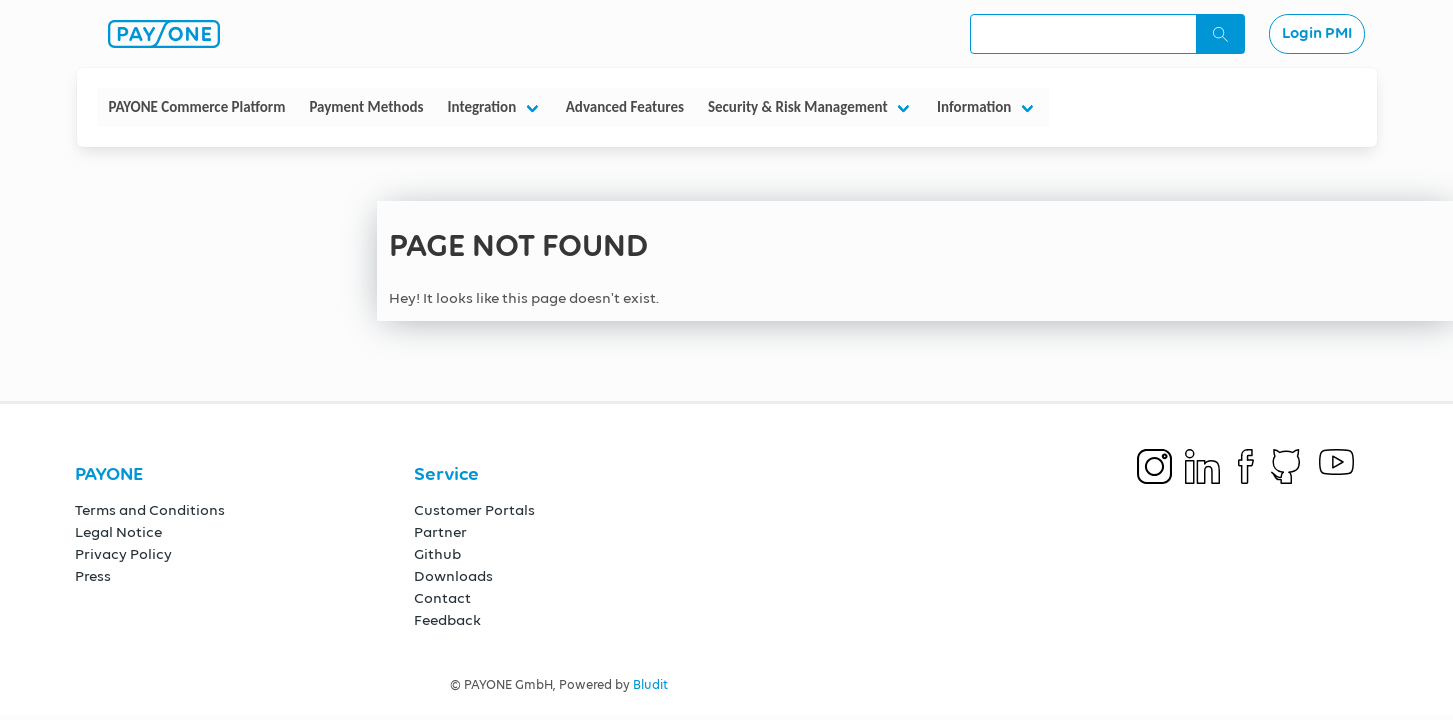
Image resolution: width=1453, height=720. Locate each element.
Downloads (453, 576)
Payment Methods (366, 107)
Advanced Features (625, 107)
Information (974, 107)
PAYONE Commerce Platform (197, 107)
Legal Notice (118, 532)
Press (93, 576)
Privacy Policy (123, 554)
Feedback (447, 620)
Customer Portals (474, 510)
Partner (440, 532)
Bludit (650, 685)
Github (437, 554)
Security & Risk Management (798, 107)
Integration (481, 107)
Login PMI (1317, 34)
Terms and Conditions (150, 510)
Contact (442, 598)
